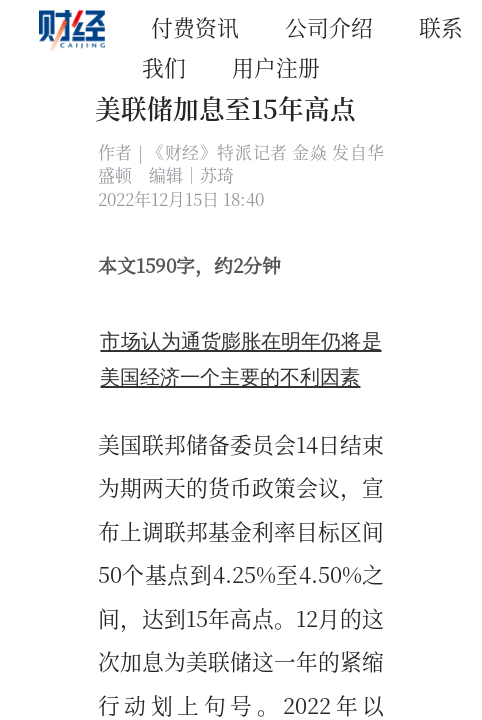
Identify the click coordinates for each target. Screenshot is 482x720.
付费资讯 (195, 26)
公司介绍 (329, 26)
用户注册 (276, 66)
